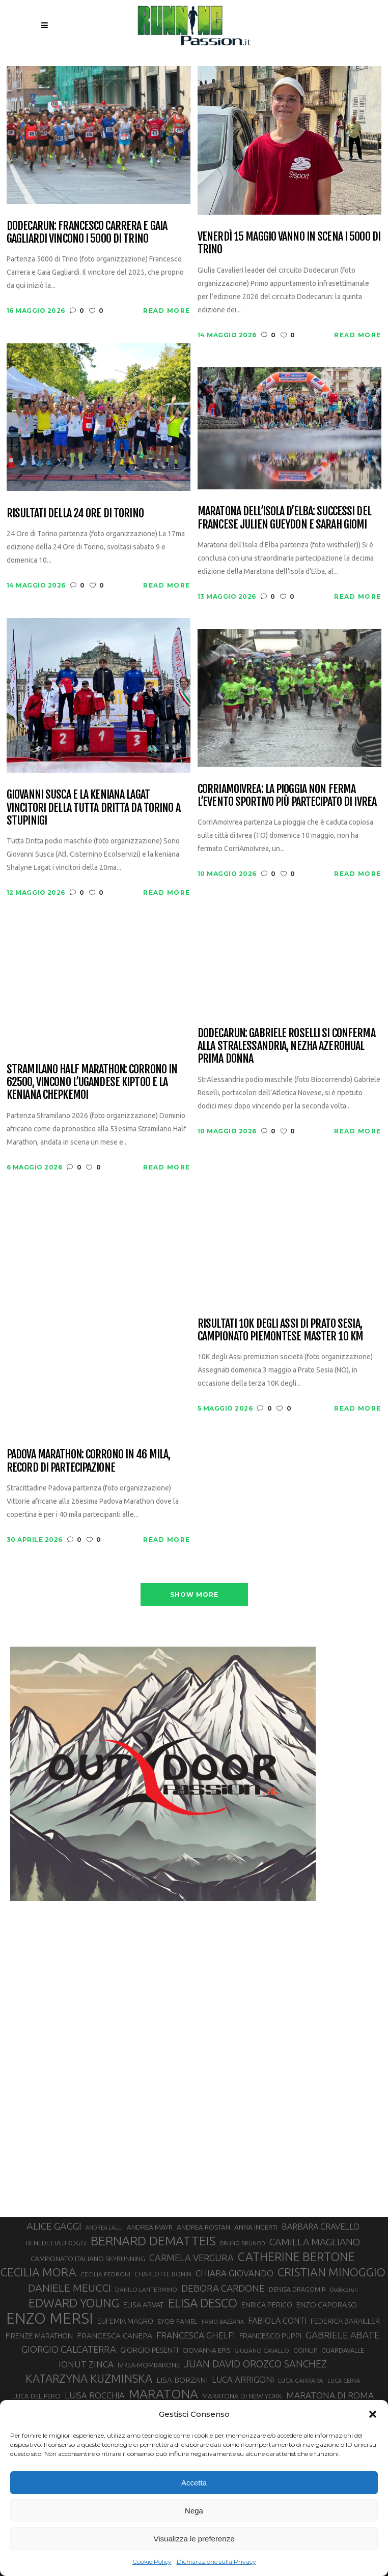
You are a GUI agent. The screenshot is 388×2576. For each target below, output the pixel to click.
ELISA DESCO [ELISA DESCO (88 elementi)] (202, 2303)
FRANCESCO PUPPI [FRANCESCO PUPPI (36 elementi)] (270, 2335)
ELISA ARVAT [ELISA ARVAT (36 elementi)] (143, 2304)
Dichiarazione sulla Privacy (216, 2561)
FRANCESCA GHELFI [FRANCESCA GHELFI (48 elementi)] (195, 2335)
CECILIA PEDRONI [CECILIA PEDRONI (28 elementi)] (105, 2274)
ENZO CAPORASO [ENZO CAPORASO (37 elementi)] (326, 2304)
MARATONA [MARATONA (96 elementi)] (163, 2394)
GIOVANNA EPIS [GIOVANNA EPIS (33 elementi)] (206, 2350)
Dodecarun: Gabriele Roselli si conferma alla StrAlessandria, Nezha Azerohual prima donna (286, 1046)
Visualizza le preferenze (194, 2538)
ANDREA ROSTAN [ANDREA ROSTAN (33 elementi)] (203, 2227)
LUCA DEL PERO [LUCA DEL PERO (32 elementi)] (36, 2396)
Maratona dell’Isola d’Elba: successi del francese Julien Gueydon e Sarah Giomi (284, 518)
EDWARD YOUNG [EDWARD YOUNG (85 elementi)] (74, 2302)
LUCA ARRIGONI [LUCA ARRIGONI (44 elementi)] (243, 2379)
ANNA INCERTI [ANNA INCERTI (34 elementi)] (256, 2227)
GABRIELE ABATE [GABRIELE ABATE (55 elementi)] (343, 2334)
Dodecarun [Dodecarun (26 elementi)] (344, 2290)
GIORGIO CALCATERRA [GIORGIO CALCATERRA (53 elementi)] (68, 2349)
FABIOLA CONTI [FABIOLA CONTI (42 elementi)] (277, 2320)
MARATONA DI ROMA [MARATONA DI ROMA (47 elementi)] (330, 2395)
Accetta (194, 2482)
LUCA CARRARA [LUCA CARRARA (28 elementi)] (300, 2380)
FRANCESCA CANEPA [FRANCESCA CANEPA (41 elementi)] (114, 2335)
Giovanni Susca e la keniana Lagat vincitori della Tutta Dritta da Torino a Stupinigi (93, 807)
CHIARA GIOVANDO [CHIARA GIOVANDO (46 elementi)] (234, 2273)
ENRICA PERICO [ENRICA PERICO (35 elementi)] (266, 2305)
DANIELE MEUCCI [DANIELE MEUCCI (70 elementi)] (69, 2287)
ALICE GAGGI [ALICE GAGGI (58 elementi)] (53, 2226)
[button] (373, 2414)
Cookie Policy (152, 2561)
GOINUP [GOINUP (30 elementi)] (305, 2350)
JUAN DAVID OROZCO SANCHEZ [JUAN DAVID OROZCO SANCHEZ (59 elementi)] (255, 2363)
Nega (194, 2510)
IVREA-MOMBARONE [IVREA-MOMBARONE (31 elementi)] (149, 2364)
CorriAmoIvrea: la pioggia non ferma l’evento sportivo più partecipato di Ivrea (287, 795)
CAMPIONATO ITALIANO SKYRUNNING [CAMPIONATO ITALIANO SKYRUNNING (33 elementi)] (88, 2259)
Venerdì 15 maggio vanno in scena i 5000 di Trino (289, 243)
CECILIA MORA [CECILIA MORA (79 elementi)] (38, 2272)
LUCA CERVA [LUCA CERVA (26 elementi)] (343, 2381)
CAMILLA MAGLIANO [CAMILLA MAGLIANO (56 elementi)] (314, 2241)
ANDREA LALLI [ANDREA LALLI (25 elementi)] (104, 2227)
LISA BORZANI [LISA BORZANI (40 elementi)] (182, 2379)
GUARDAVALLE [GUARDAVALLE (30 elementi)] (342, 2350)
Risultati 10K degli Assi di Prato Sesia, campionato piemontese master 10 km (280, 1330)
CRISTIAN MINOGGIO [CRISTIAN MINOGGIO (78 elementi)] (331, 2272)
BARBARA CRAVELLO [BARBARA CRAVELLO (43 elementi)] (320, 2226)
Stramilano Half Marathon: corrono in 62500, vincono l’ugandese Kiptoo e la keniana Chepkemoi (92, 1082)
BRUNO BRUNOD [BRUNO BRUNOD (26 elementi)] (242, 2243)
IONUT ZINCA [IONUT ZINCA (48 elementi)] (86, 2364)
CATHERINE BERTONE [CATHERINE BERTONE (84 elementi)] (296, 2256)
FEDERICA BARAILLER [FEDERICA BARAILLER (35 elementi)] (345, 2321)
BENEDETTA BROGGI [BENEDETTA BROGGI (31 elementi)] (56, 2242)
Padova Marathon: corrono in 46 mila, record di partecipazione (88, 1461)
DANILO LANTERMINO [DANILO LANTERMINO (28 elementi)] (146, 2289)
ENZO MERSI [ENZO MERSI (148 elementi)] (49, 2318)
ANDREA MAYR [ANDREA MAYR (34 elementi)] (150, 2227)
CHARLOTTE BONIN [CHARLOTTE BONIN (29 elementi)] (162, 2273)
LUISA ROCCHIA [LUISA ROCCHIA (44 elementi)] (95, 2395)
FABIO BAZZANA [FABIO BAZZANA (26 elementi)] (223, 2322)
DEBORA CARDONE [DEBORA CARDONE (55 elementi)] (223, 2288)
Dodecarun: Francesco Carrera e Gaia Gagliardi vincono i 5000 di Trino (87, 232)
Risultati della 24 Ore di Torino (75, 513)
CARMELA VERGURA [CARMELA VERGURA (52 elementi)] (191, 2257)
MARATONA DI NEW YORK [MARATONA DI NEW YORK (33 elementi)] (242, 2396)
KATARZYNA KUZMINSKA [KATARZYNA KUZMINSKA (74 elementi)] (88, 2378)
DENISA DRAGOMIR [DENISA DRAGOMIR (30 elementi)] (297, 2289)
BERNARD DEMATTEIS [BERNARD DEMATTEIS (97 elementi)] (153, 2240)
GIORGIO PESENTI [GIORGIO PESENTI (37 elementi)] (149, 2350)
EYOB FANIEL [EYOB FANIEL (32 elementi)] (177, 2321)
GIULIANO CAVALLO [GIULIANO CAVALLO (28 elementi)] (261, 2350)
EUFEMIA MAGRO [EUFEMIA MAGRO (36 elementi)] (125, 2321)
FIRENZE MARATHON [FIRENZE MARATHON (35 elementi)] (39, 2336)
